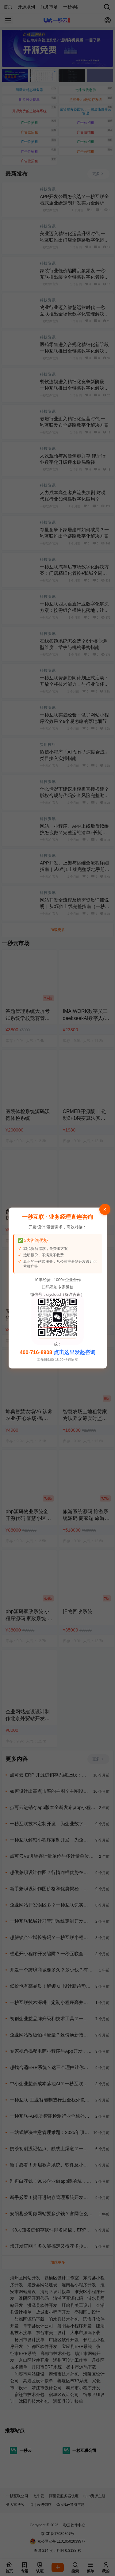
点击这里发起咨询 (74, 1352)
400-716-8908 (36, 1352)
